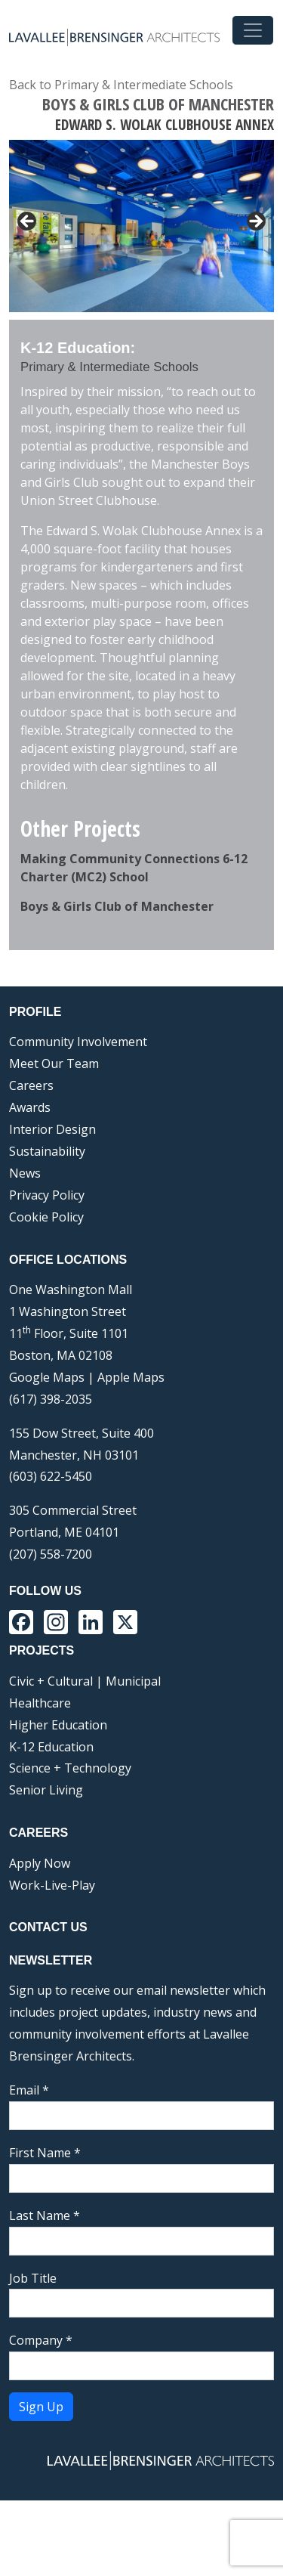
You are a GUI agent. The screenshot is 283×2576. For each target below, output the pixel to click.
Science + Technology (70, 1843)
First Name (45, 2228)
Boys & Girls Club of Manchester (117, 982)
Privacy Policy (47, 1270)
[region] (141, 267)
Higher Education (58, 1800)
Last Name (44, 2291)
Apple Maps (131, 1452)
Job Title (33, 2353)
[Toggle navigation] (253, 30)
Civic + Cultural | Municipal (85, 1756)
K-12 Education (51, 1822)
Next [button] (255, 353)
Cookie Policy (46, 1292)
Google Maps (47, 1452)
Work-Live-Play (52, 1960)
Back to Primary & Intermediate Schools (121, 84)
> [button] (255, 222)
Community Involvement (78, 1117)
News (25, 1248)
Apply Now (39, 1938)
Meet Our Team (54, 1139)
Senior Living (46, 1865)
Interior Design (52, 1205)
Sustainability (47, 1226)
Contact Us (48, 2002)
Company (40, 2415)
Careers (31, 1161)
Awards (30, 1183)
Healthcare (40, 1778)
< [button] (28, 222)
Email (29, 2165)
